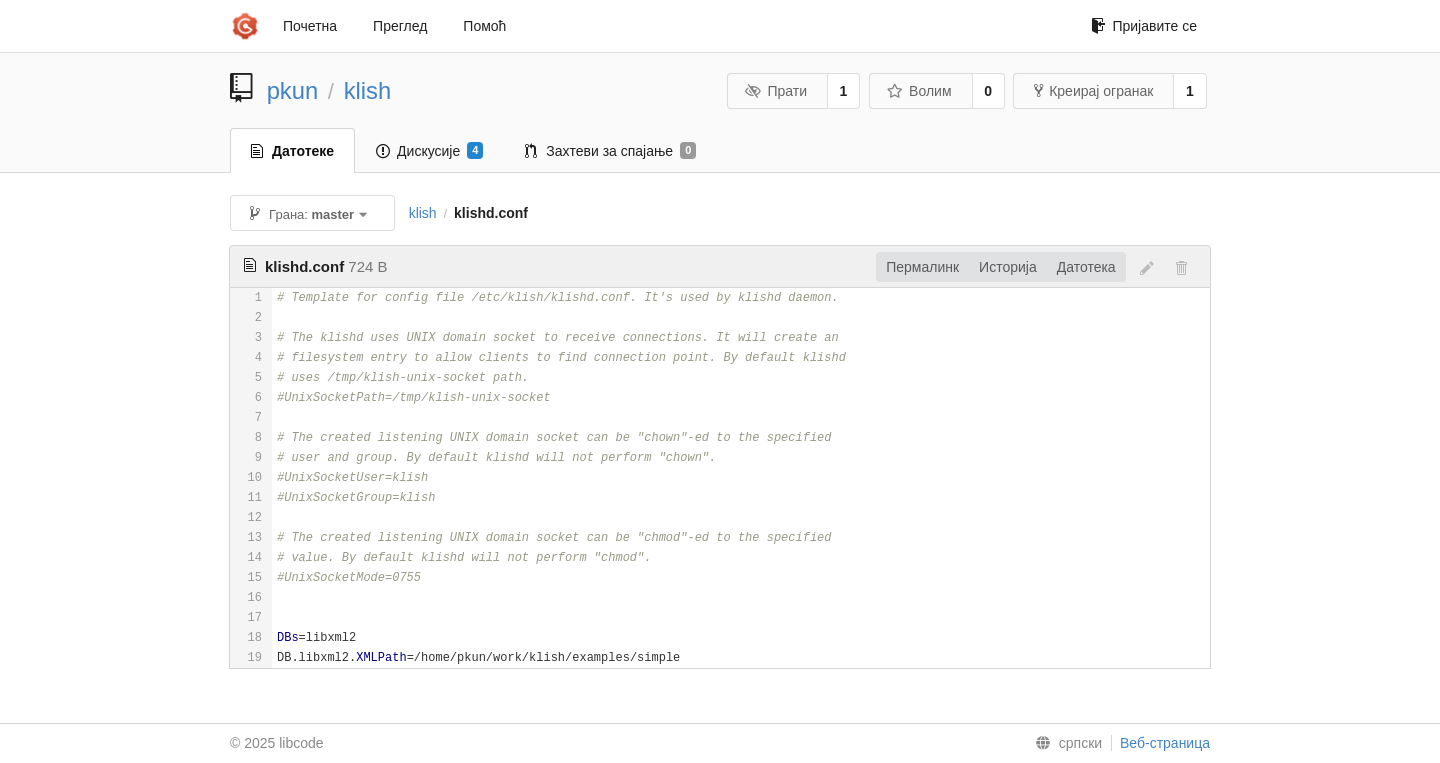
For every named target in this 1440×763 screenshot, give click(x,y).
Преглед (400, 26)
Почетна (310, 26)
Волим (919, 91)
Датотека (1086, 267)
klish (368, 90)
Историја (1008, 267)
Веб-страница (1165, 743)
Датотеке (292, 151)
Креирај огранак (1093, 91)
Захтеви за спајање (610, 151)
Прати (776, 91)
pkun (293, 90)
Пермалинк (922, 267)
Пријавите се (1144, 26)
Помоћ (484, 26)
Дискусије (429, 151)
